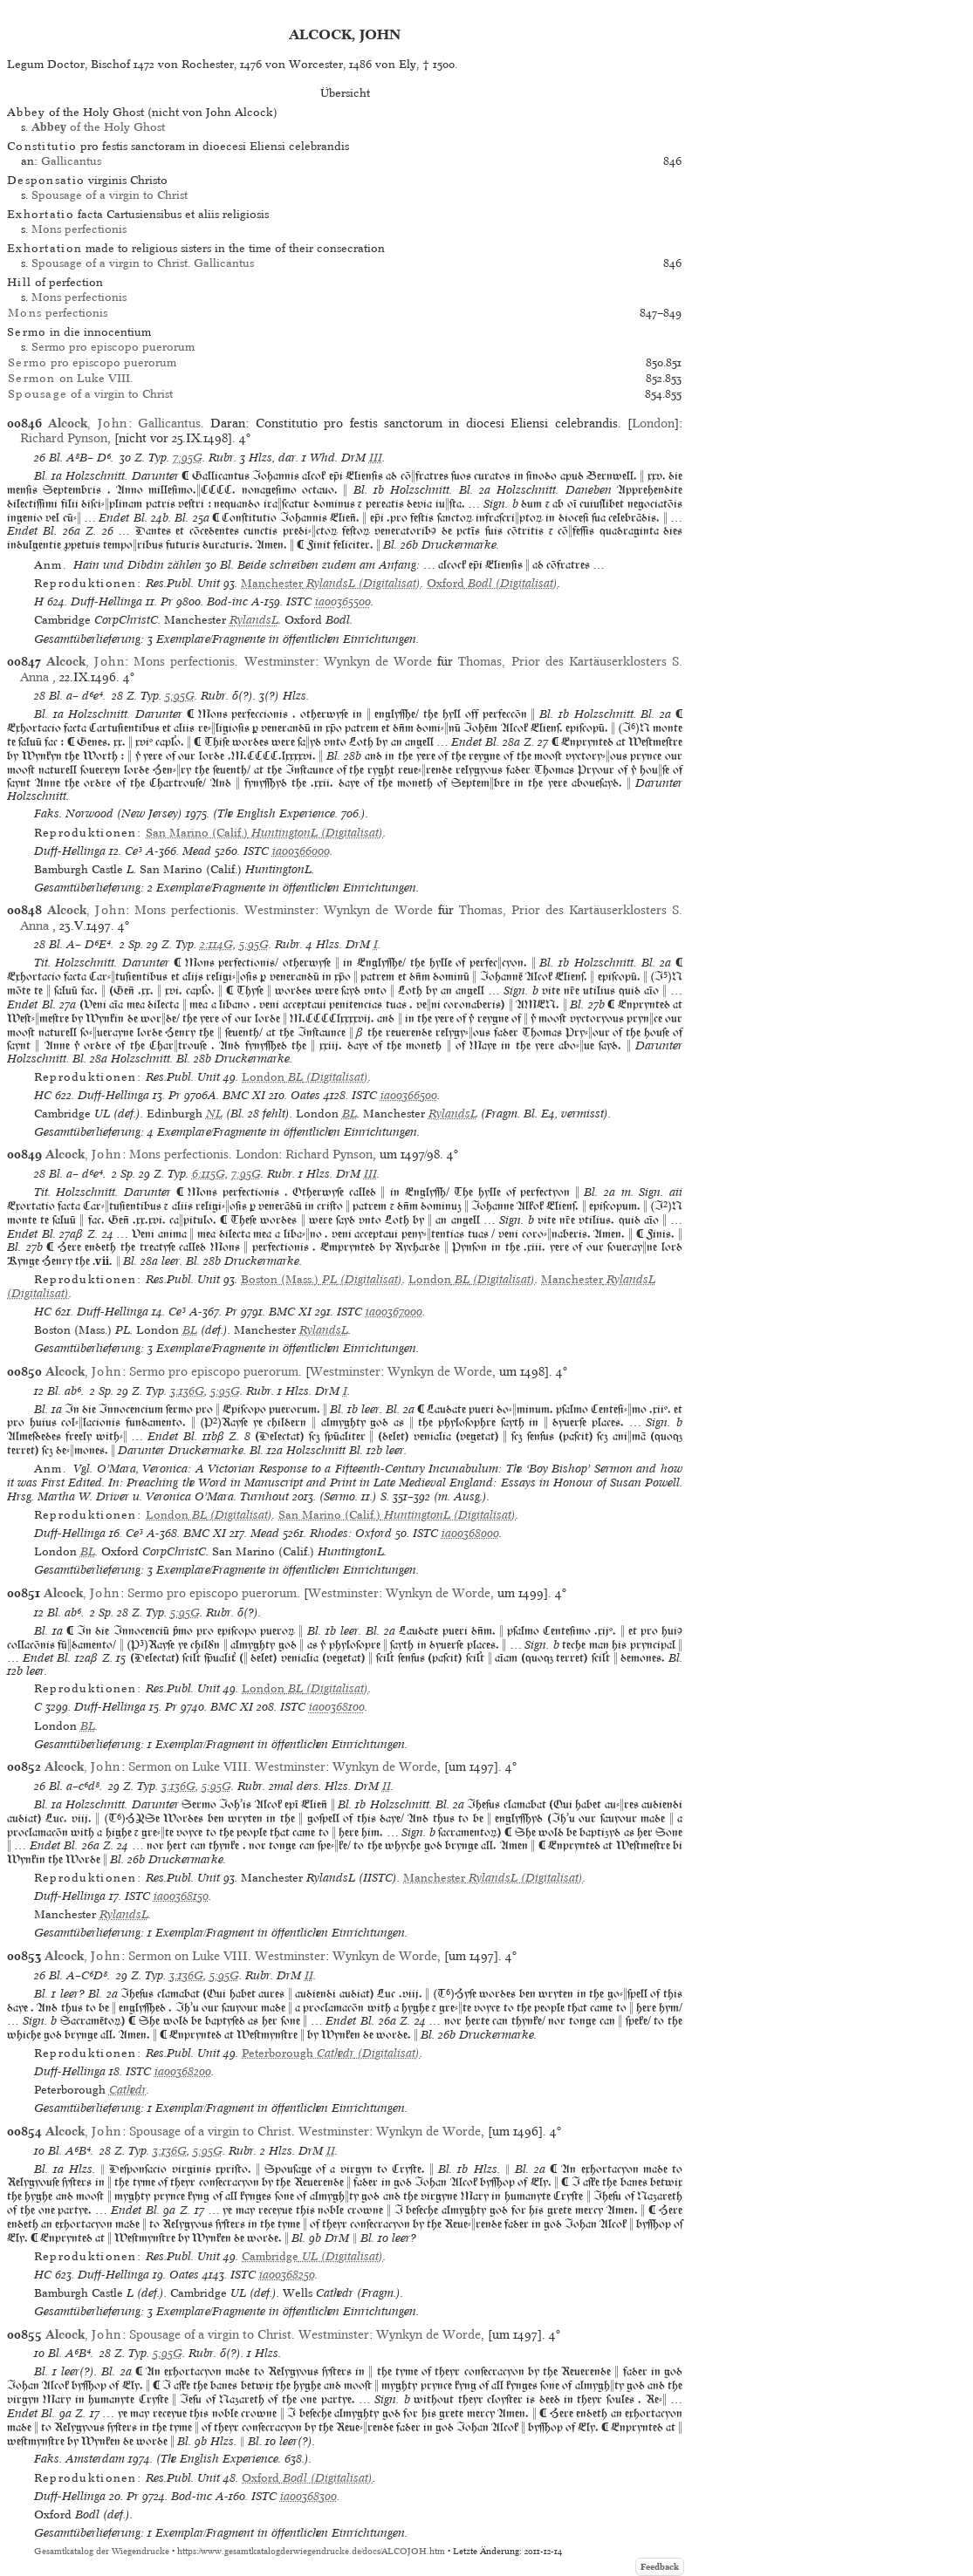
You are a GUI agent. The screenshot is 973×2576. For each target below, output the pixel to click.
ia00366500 (408, 1095)
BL (349, 1113)
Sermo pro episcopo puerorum (113, 346)
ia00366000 (301, 851)
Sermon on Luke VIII (188, 1766)
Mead (196, 851)
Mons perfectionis (79, 229)
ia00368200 (182, 2071)
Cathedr (128, 2089)
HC (42, 1095)
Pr (167, 601)
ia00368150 (181, 1896)
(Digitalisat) (331, 583)
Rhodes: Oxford (351, 1533)
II (386, 1786)
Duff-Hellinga (106, 601)
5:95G (180, 695)
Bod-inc (227, 601)
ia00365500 (343, 601)
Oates (305, 1095)
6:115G (208, 1173)
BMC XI (244, 1095)
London (653, 423)
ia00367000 (394, 1311)
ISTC (299, 601)
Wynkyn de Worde (378, 661)
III (375, 457)
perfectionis (57, 312)
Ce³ (133, 851)
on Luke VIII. (70, 378)
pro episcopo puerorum (92, 362)
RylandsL (254, 619)
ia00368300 (308, 2496)
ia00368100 (337, 1706)
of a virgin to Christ (90, 393)
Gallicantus (71, 161)
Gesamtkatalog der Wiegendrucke (101, 2551)
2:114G (216, 944)
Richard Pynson (63, 438)
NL (214, 1113)
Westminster (279, 661)
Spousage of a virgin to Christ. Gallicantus (142, 263)
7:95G (187, 457)
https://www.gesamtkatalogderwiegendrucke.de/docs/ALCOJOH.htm (311, 2551)
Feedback (660, 2566)
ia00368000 (470, 1533)
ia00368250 (287, 2274)
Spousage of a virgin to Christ (109, 195)
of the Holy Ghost (98, 127)
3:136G (187, 1391)
